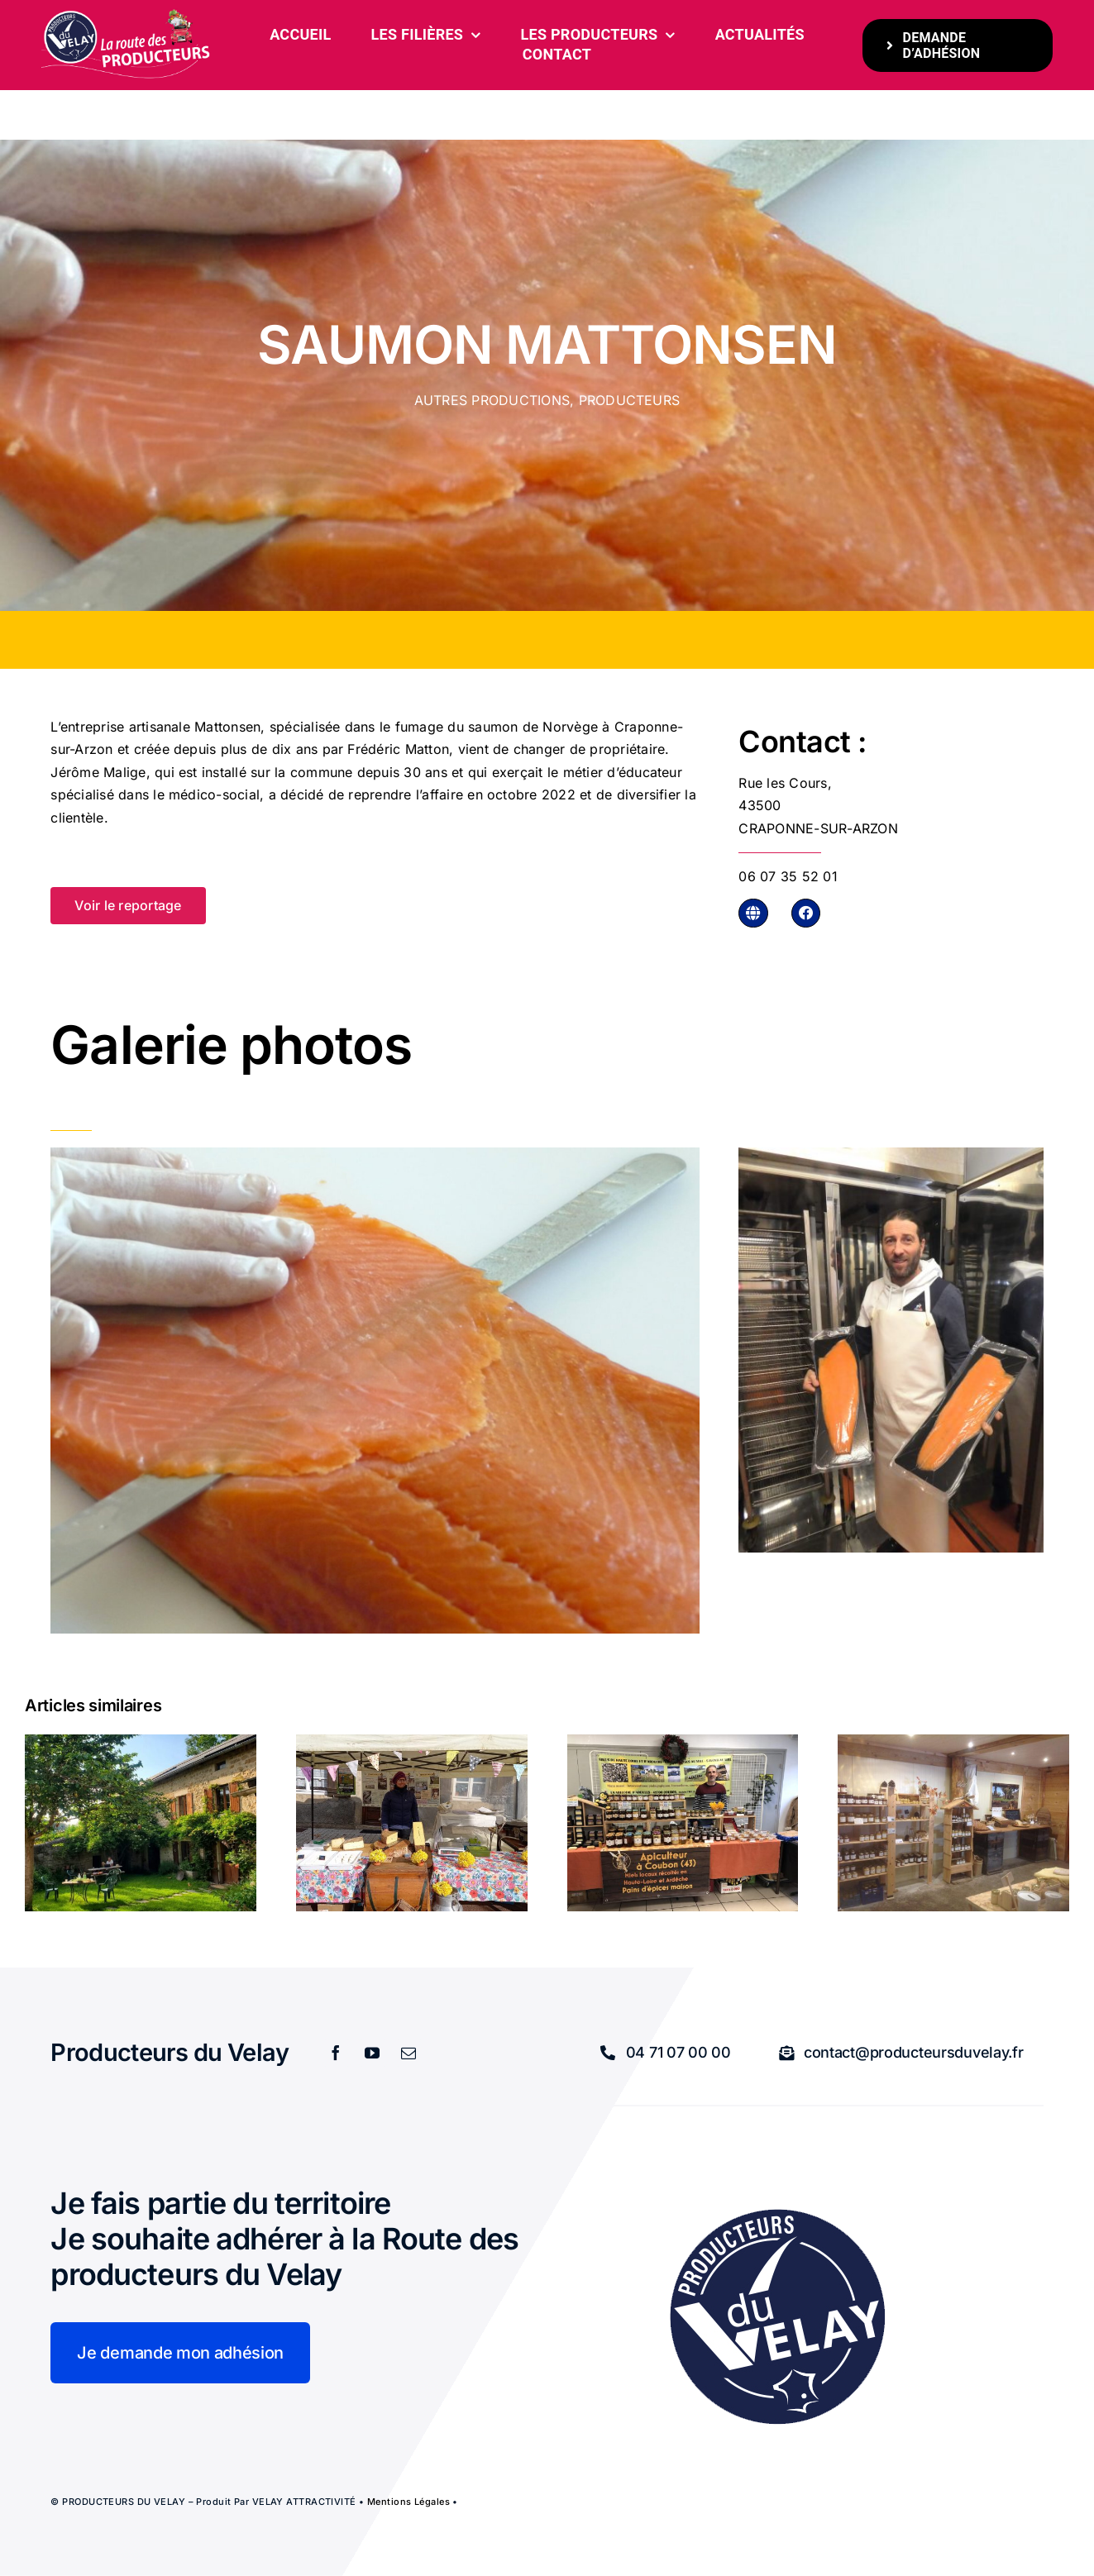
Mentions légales (408, 2501)
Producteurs (630, 400)
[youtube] (373, 2053)
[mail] (409, 2053)
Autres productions (492, 400)
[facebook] (336, 2053)
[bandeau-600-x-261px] (126, 15)
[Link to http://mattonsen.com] (752, 913)
